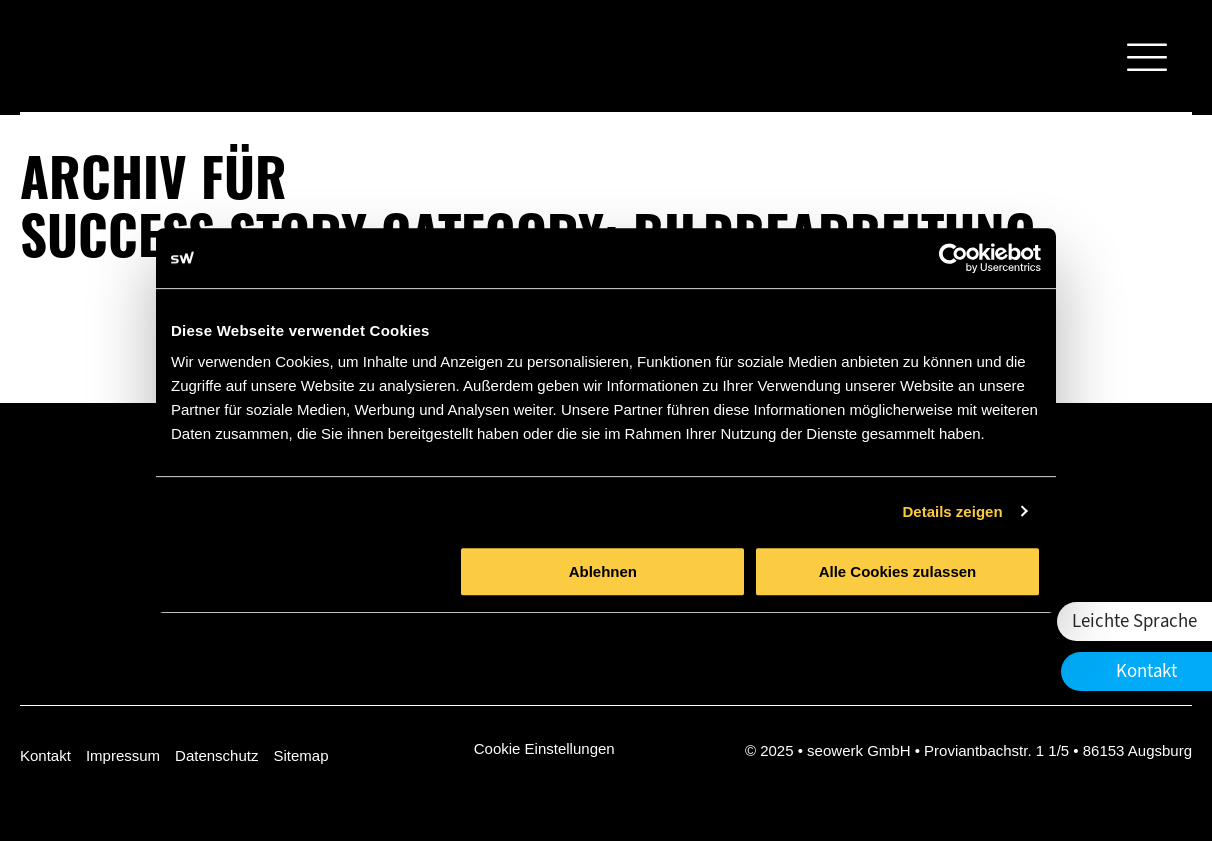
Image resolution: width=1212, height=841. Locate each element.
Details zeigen (953, 511)
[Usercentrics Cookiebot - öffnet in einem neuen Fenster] (953, 258)
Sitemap (300, 755)
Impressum (123, 755)
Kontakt (45, 755)
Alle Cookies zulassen (898, 571)
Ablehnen (603, 571)
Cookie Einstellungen (544, 748)
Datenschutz (216, 755)
